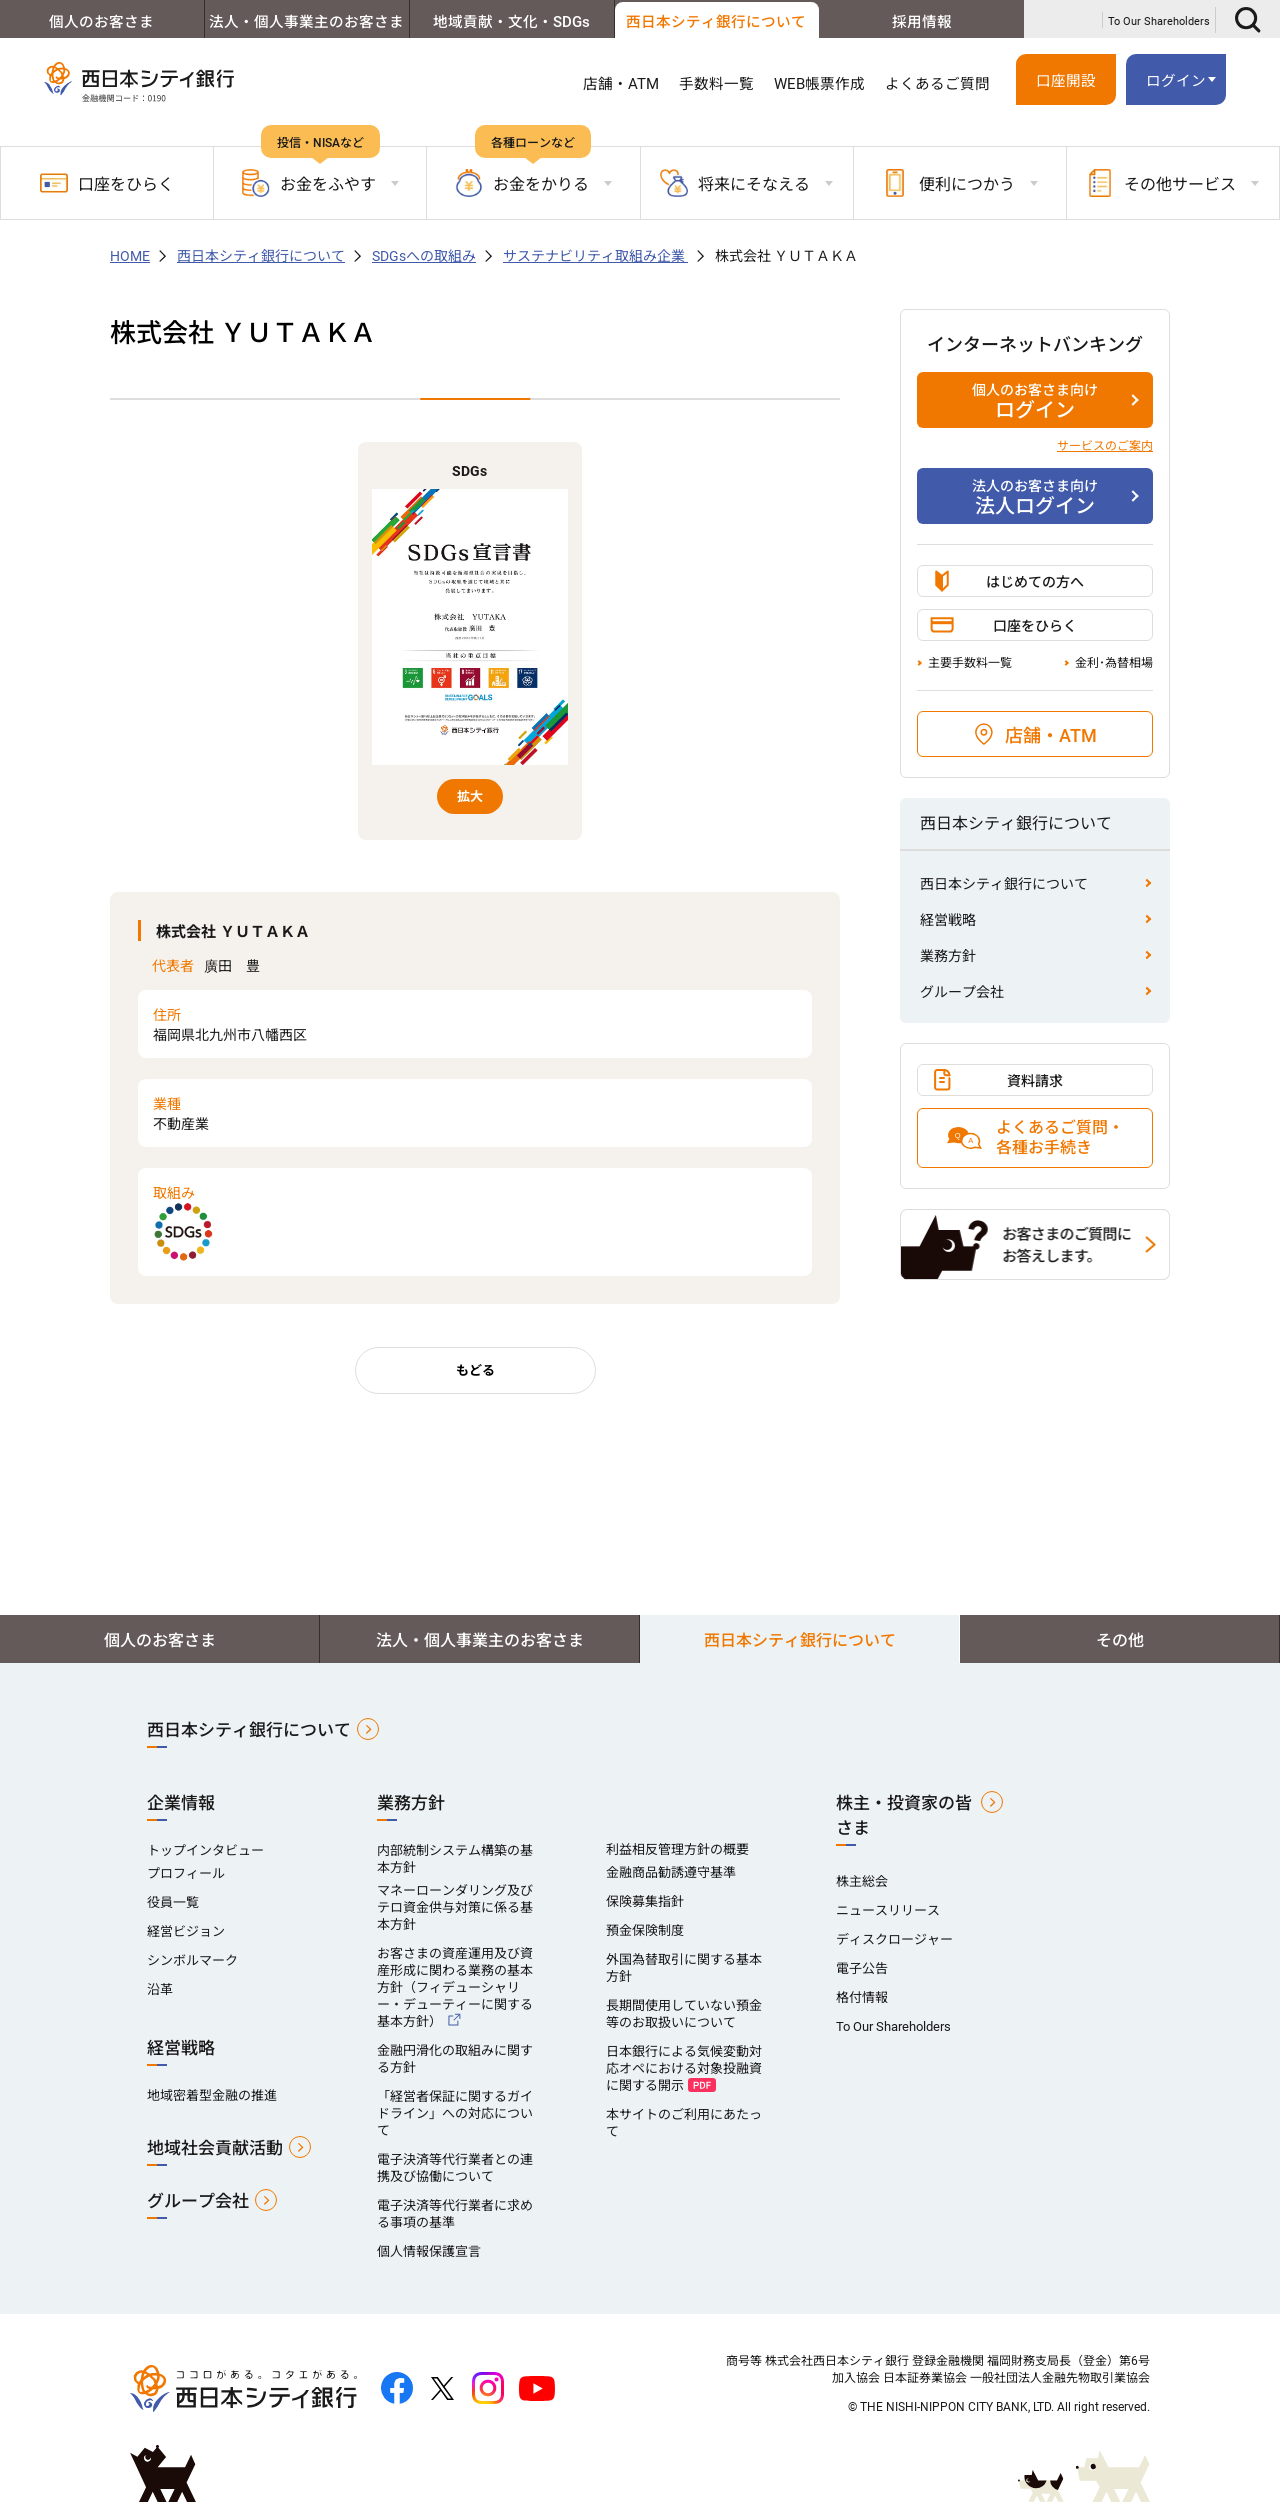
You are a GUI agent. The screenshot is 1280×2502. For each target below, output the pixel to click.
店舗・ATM (621, 84)
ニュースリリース (888, 1910)
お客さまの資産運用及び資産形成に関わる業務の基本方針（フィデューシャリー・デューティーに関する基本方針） (455, 1987)
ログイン (1176, 81)
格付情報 (862, 1997)
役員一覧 (173, 1902)
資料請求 (1035, 1081)
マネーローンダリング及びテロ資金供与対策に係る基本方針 (455, 1907)
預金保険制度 (645, 1930)
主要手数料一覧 (970, 663)
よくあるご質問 (937, 84)
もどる (475, 1370)
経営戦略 (948, 920)
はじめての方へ (1035, 582)
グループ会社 (962, 992)
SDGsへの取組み (424, 256)
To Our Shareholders (1159, 21)
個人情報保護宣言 (429, 2251)
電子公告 (862, 1968)
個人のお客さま (101, 22)
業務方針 (948, 956)
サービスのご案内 (1105, 446)
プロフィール (186, 1873)
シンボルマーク (192, 1960)
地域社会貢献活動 (215, 2148)
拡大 (470, 796)
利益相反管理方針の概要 (677, 1849)
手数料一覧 (716, 84)
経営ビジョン (186, 1931)
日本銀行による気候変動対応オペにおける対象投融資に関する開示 (684, 2068)
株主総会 (862, 1881)
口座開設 (1066, 81)
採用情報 (922, 22)
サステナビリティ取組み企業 (595, 256)
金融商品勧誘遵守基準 (671, 1872)
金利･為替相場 (1114, 663)
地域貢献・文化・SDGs (511, 22)
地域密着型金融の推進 (212, 2095)
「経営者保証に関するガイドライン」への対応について (455, 2113)
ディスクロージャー (894, 1939)
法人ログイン (1035, 497)
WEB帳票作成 (819, 84)
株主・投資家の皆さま (904, 1815)
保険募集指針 (645, 1901)
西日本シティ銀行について (716, 22)
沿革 (160, 1989)
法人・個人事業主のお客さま (306, 22)
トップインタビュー (205, 1850)
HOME (130, 256)
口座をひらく (107, 183)
